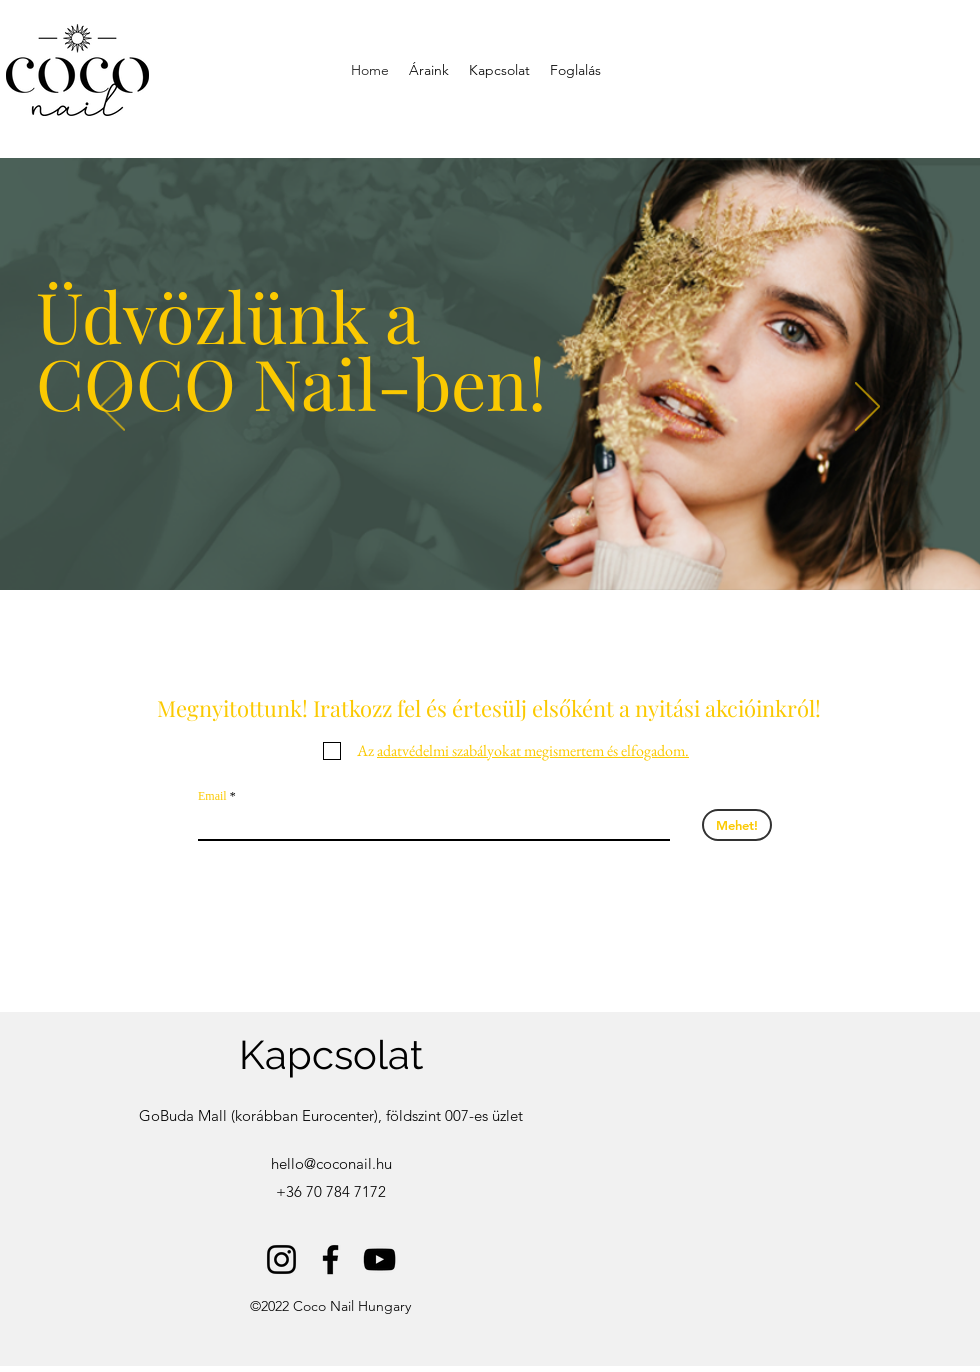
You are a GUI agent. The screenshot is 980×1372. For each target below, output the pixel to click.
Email (212, 796)
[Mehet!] (737, 825)
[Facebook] (330, 1259)
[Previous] (112, 408)
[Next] (867, 408)
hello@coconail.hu (331, 1163)
